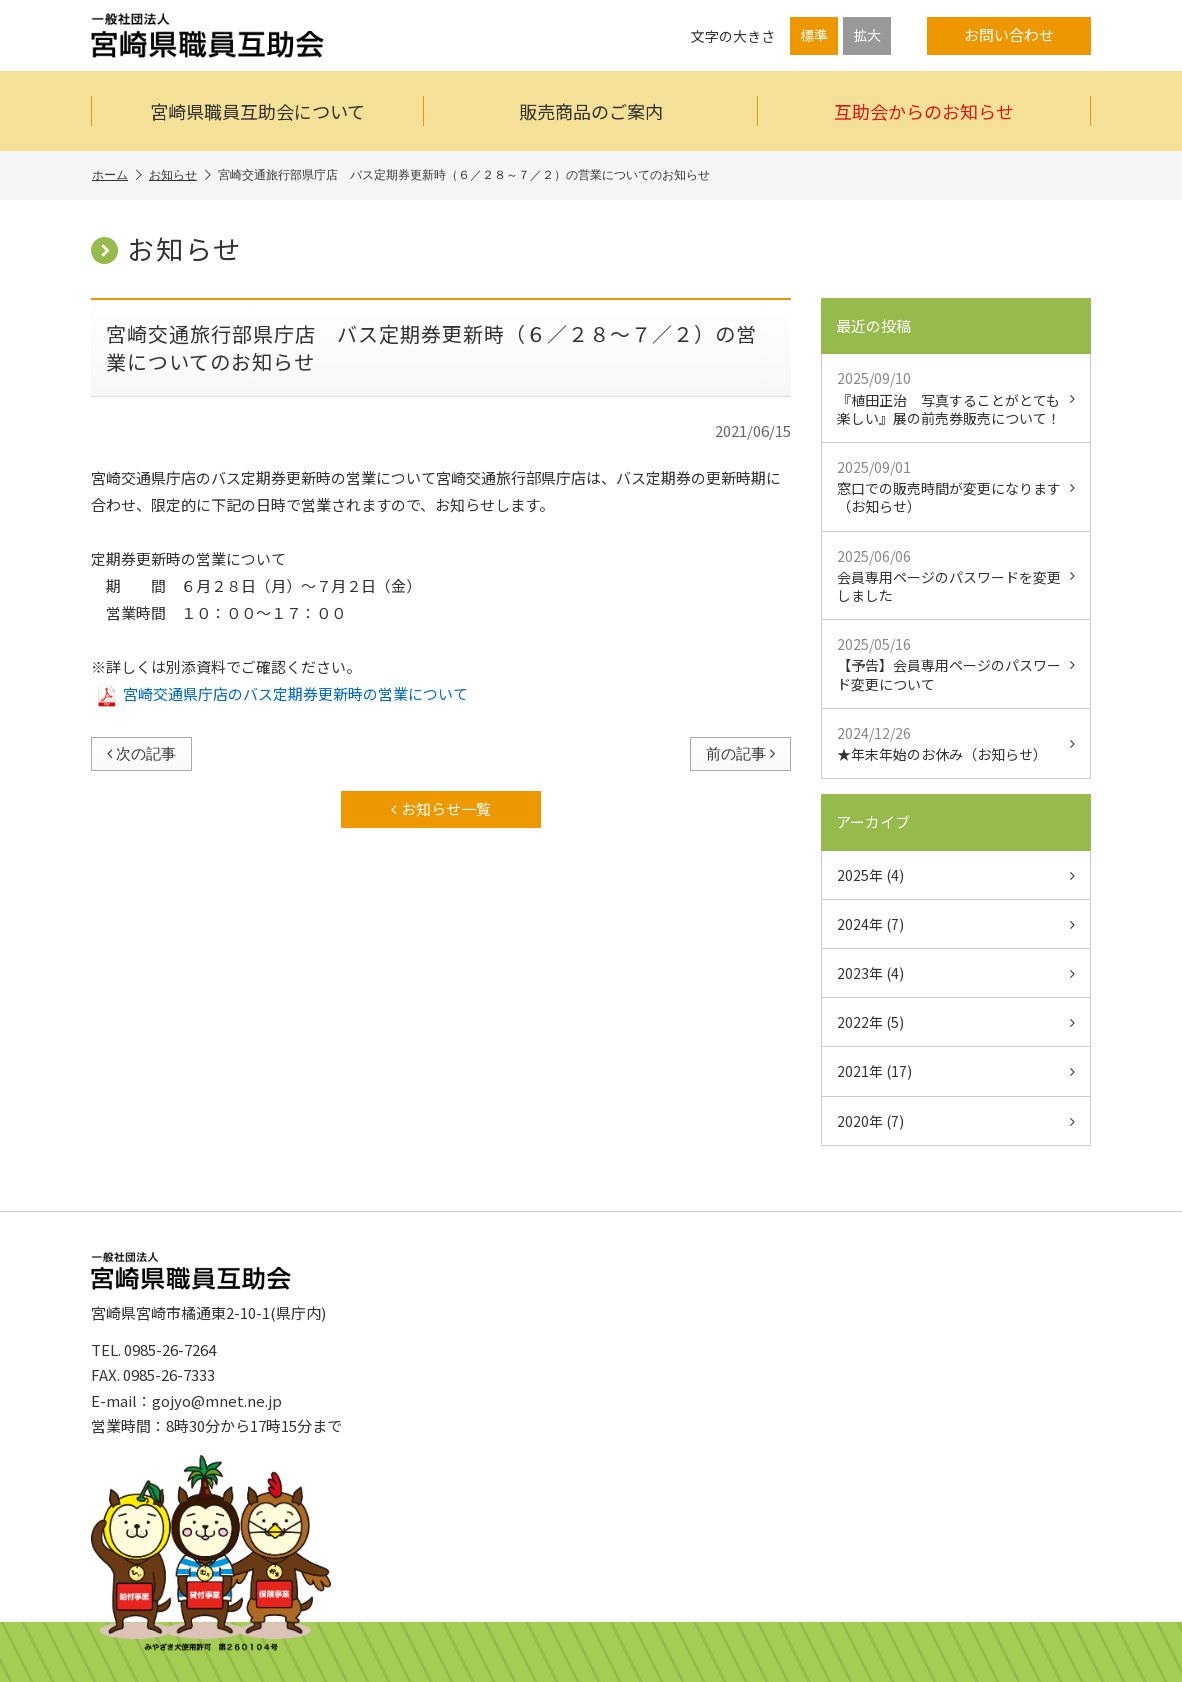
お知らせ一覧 (441, 808)
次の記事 (141, 753)
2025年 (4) (956, 875)
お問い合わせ (1009, 34)
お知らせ (180, 175)
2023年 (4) (956, 973)
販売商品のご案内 (591, 111)
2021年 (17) (956, 1071)
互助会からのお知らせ (924, 111)
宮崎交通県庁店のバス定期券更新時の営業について (283, 693)
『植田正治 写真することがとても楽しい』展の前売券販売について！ (956, 397)
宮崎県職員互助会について (257, 111)
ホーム (117, 175)
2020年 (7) (956, 1121)
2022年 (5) (956, 1022)
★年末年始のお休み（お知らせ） (956, 743)
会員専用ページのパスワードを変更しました (956, 575)
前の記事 (740, 753)
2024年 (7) (956, 924)
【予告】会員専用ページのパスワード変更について (956, 663)
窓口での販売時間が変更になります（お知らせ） (956, 486)
